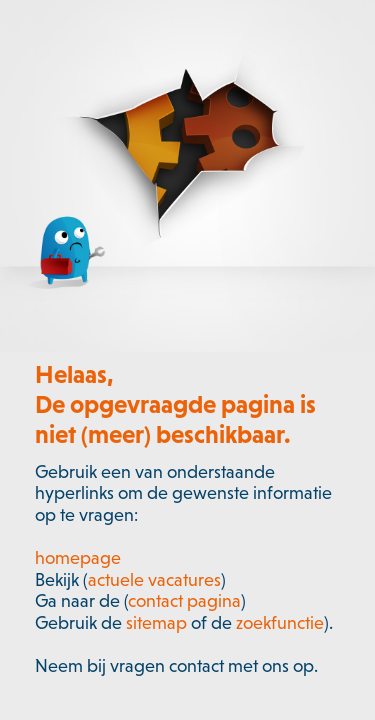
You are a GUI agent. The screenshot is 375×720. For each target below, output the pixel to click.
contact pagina (184, 601)
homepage (78, 558)
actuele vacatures (154, 580)
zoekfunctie (280, 623)
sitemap (156, 623)
